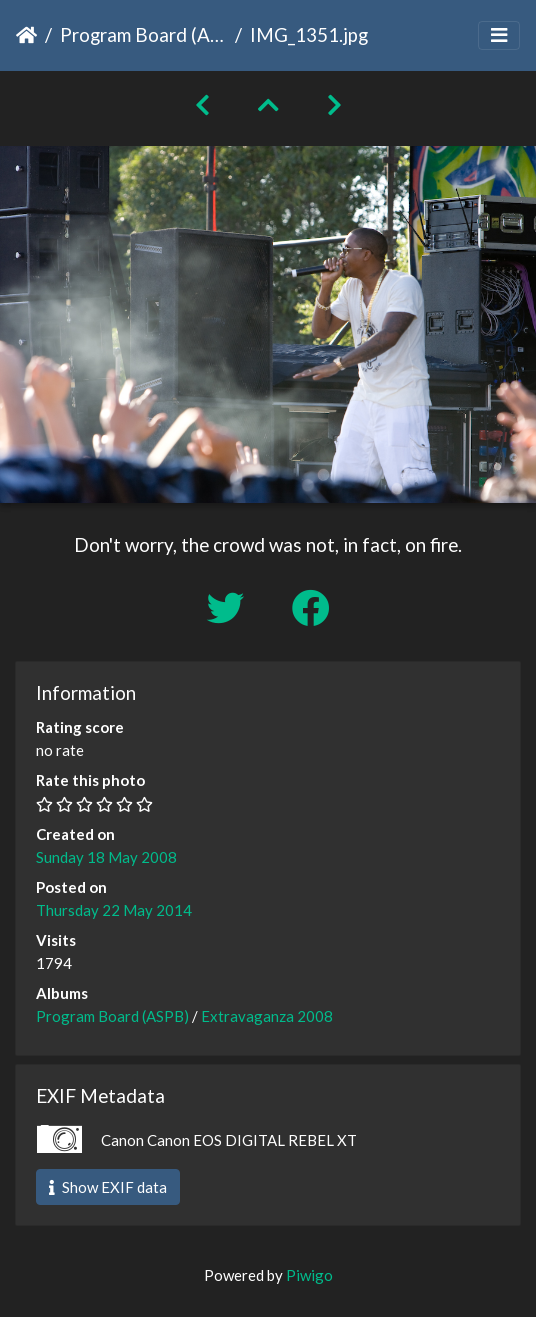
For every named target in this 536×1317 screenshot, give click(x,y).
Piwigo (309, 1275)
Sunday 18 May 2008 (106, 857)
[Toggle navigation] (499, 35)
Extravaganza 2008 (267, 1016)
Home (26, 35)
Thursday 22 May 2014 (114, 910)
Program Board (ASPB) (143, 34)
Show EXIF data (108, 1187)
